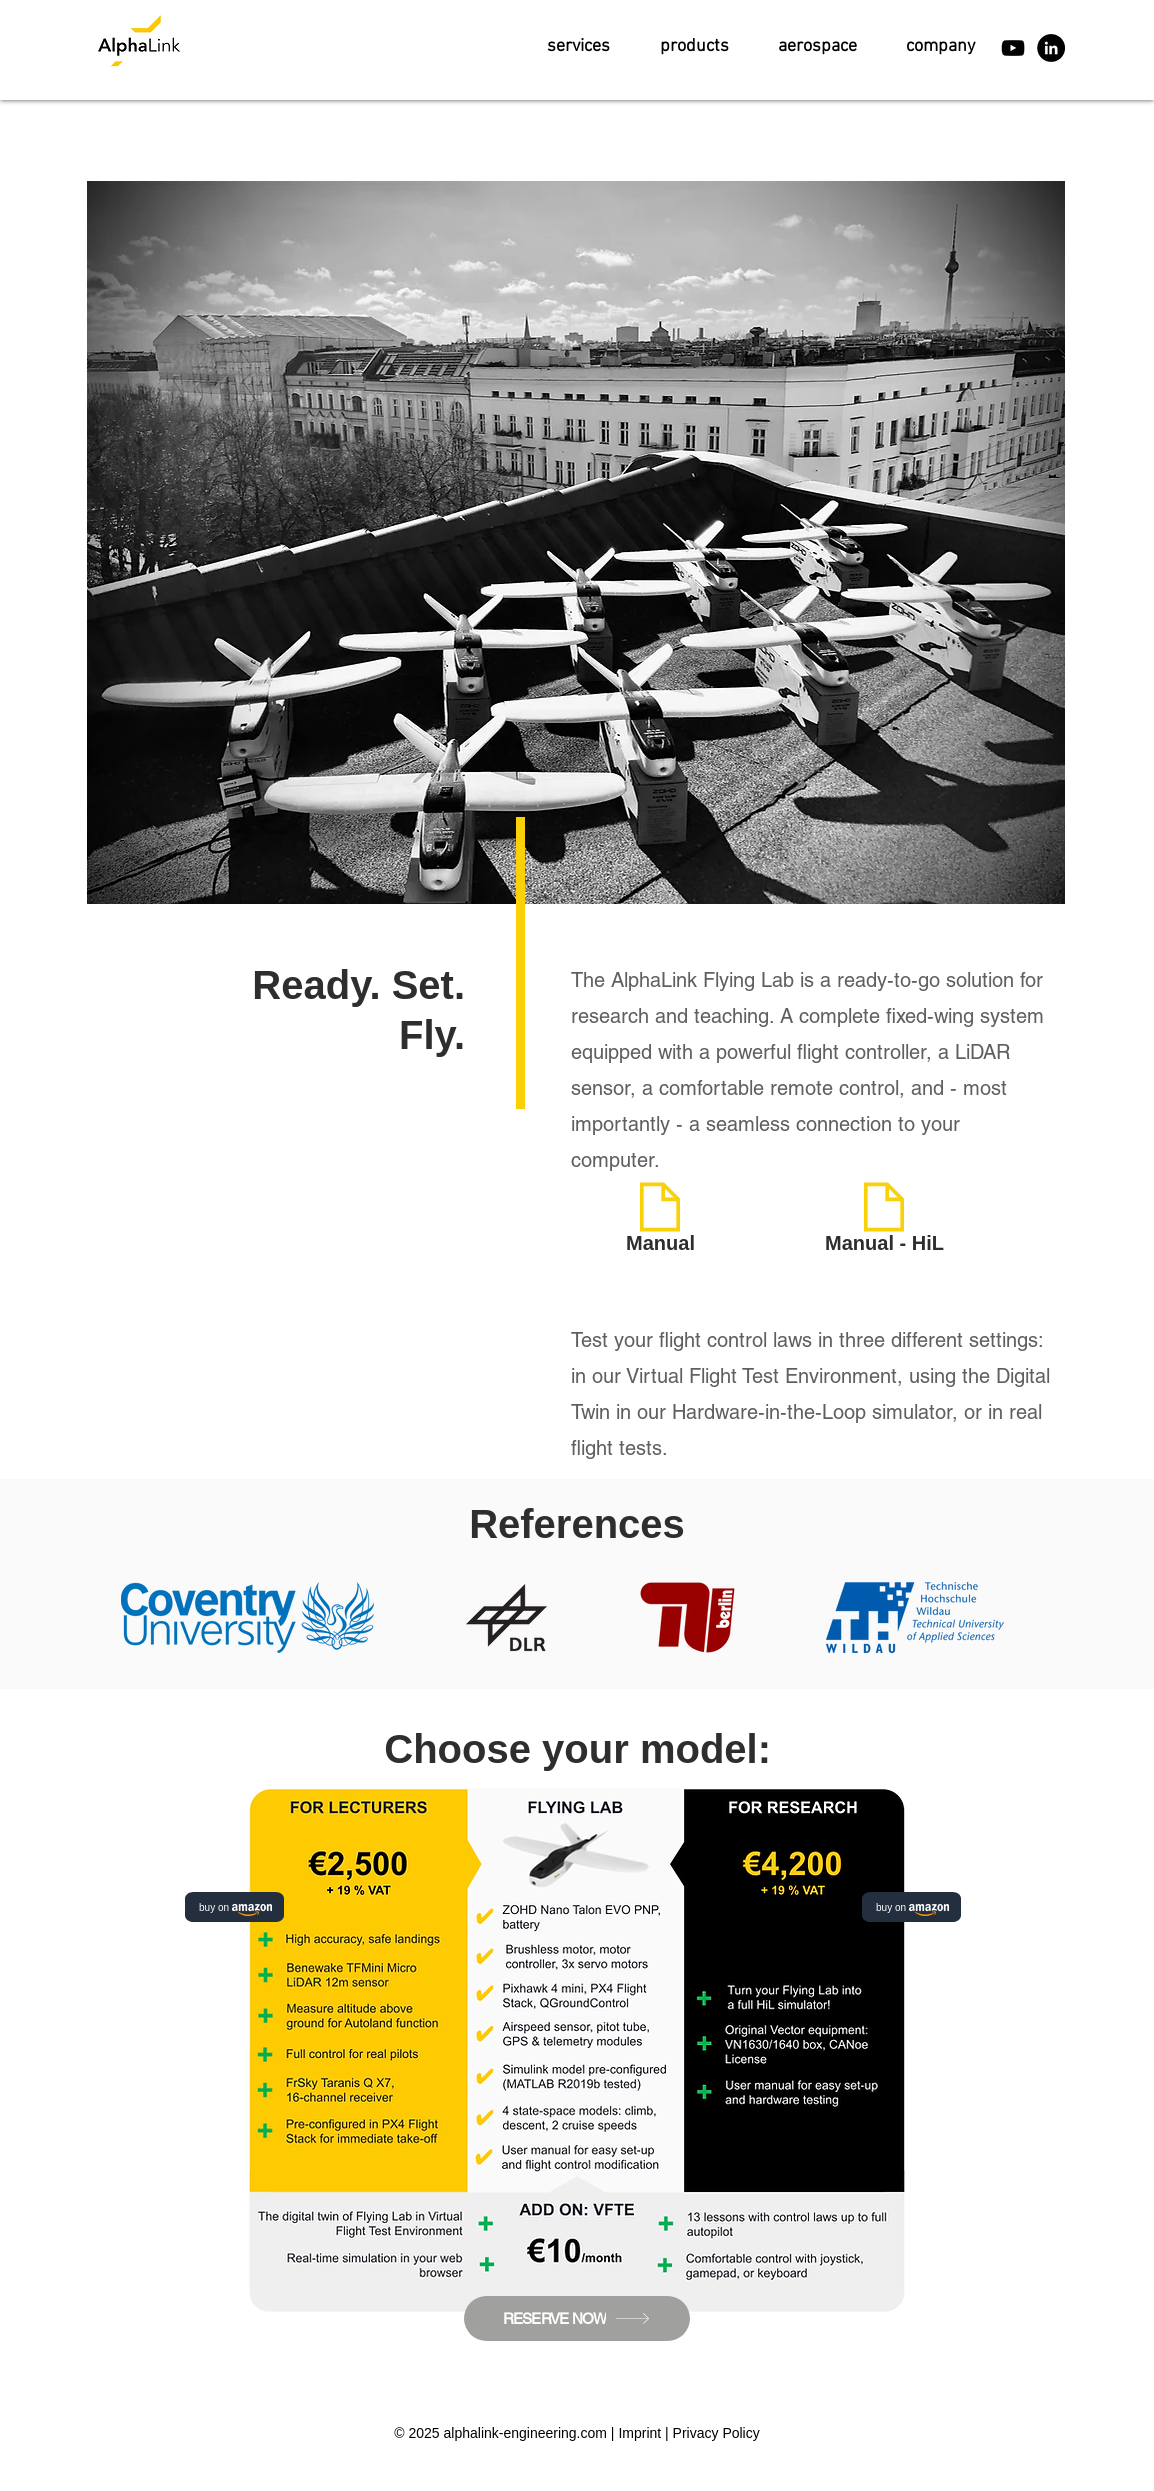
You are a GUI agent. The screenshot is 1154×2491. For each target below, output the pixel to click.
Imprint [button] (639, 2433)
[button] (578, 46)
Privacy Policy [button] (716, 2433)
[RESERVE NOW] (577, 2318)
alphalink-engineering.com (525, 2433)
